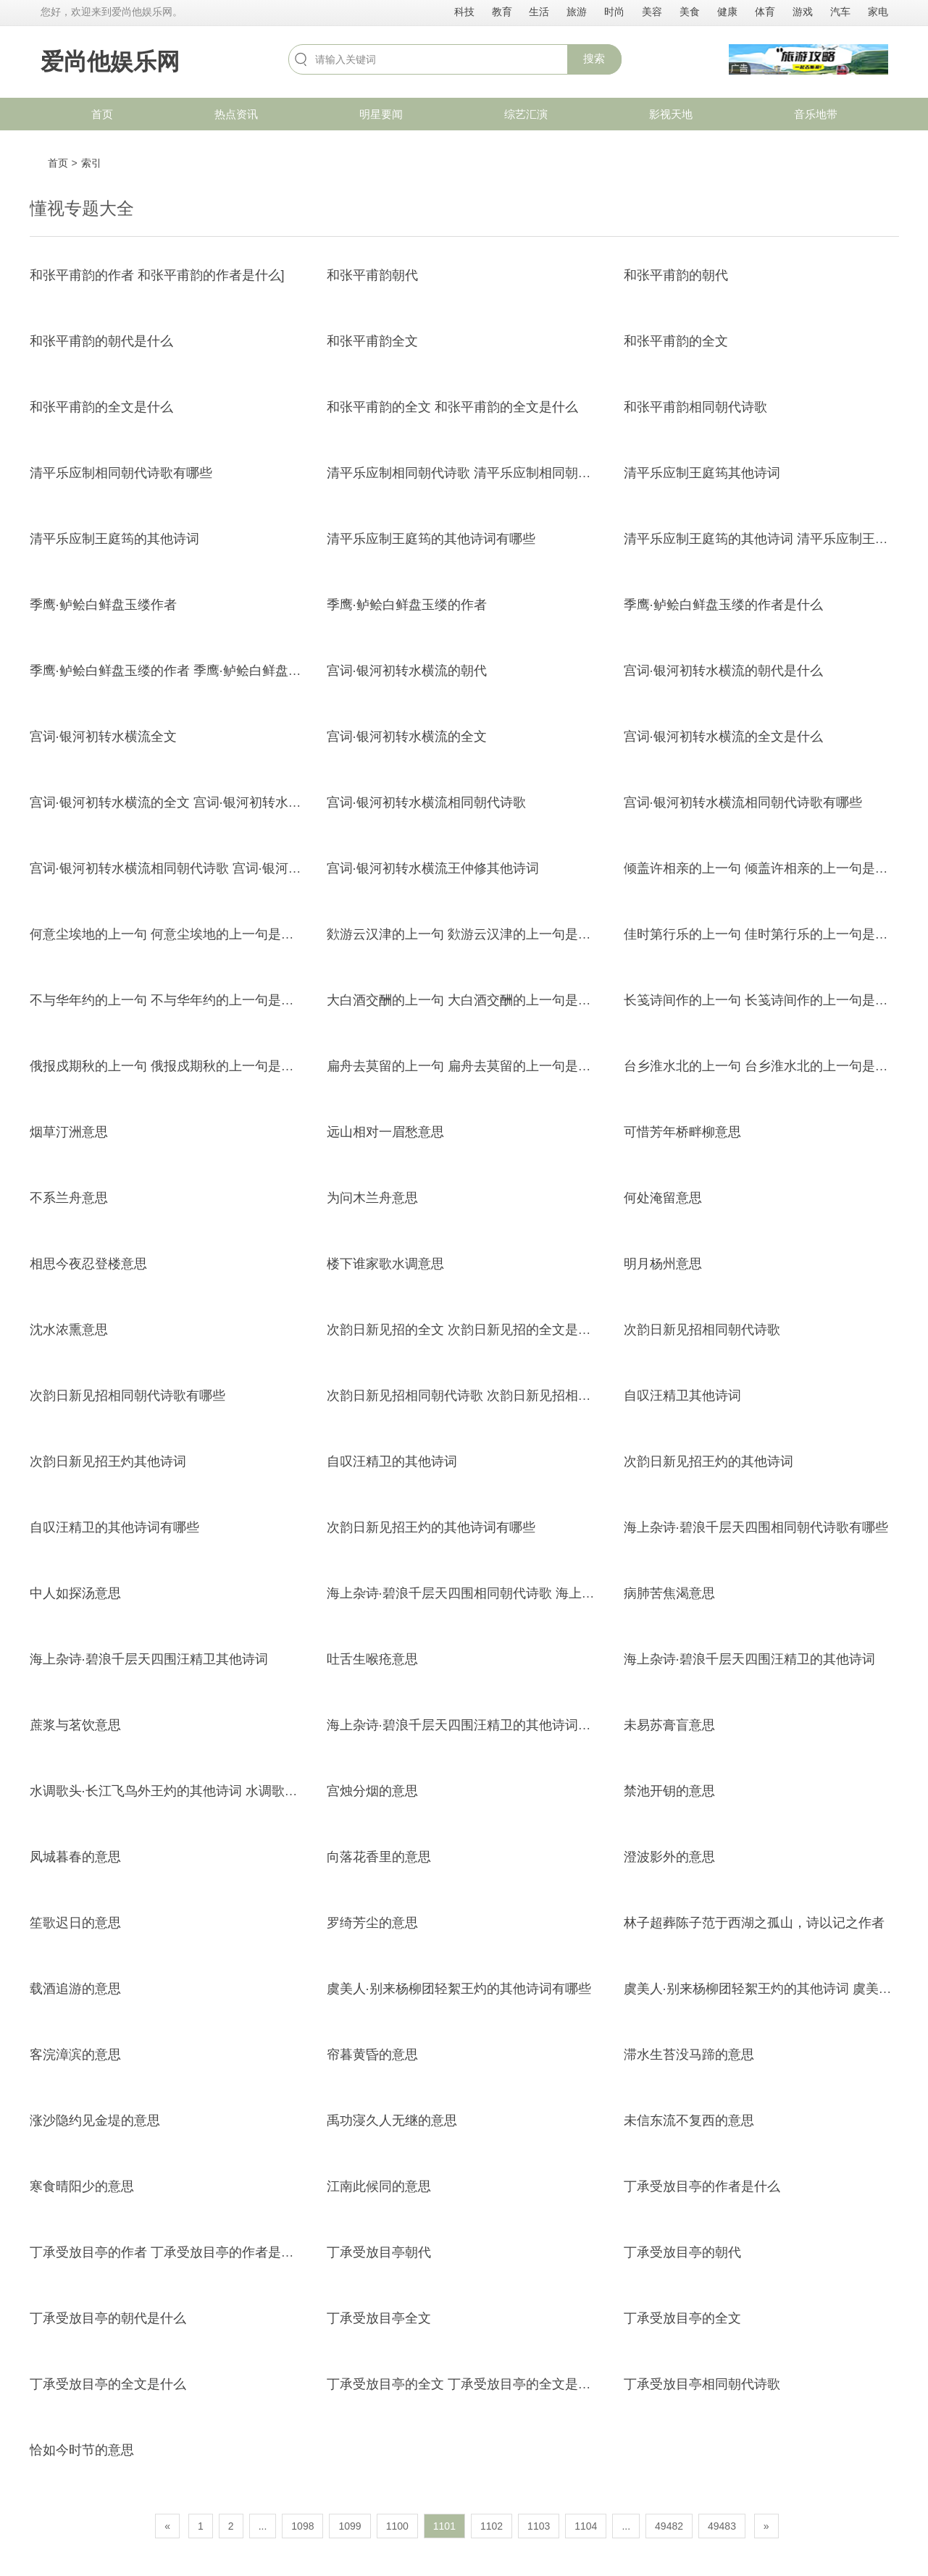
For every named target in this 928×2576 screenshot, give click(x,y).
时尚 (614, 11)
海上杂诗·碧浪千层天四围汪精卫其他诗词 (149, 1659)
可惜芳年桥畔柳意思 (682, 1132)
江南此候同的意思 (379, 2186)
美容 (652, 11)
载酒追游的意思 (75, 1988)
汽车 (840, 11)
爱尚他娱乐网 (110, 62)
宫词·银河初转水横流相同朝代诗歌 (426, 802)
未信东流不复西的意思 (689, 2120)
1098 (302, 2526)
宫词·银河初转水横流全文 (103, 736)
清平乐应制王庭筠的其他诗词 (114, 539)
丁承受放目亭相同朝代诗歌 (702, 2384)
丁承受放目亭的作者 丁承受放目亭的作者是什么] (170, 2252)
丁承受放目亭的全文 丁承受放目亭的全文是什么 (465, 2384)
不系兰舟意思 (69, 1198)
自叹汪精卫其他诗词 (682, 1395)
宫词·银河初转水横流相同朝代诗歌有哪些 (743, 802)
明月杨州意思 (663, 1263)
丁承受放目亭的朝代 (682, 2252)
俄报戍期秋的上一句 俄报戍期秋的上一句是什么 (168, 1066)
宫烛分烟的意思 (372, 1791)
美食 (690, 11)
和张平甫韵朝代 (372, 275)
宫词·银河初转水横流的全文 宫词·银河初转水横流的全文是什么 (211, 802)
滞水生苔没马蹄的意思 (689, 2054)
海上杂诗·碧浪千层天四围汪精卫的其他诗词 (749, 1659)
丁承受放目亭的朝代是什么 (108, 2318)
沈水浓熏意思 (69, 1329)
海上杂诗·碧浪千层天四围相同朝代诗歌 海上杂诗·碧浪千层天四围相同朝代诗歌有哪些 (573, 1593)
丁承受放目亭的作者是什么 (702, 2186)
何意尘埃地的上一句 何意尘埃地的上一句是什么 (168, 934)
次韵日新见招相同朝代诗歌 (702, 1329)
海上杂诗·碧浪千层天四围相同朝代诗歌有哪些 (756, 1527)
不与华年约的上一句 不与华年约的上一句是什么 (168, 1000)
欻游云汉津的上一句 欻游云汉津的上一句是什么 (465, 934)
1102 (491, 2526)
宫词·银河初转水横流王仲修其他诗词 (433, 868)
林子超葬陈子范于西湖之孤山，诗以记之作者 (754, 1923)
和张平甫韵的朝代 (676, 275)
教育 (502, 11)
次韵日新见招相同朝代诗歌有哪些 (127, 1395)
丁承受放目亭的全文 (682, 2318)
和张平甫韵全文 (372, 341)
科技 (464, 11)
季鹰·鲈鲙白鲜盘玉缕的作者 (407, 604)
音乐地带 (815, 114)
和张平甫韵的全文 (676, 341)
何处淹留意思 (663, 1198)
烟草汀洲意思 (69, 1132)
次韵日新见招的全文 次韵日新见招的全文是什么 (465, 1329)
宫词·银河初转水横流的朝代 (407, 670)
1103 (538, 2526)
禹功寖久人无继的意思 (392, 2120)
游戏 (803, 11)
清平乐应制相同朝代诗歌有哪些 (121, 473)
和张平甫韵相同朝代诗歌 (695, 407)
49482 (669, 2526)
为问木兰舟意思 (372, 1198)
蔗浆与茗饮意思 (75, 1725)
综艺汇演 (526, 114)
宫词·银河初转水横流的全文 (407, 736)
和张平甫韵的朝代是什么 (101, 341)
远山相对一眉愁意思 (385, 1132)
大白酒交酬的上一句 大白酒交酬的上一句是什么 (465, 1000)
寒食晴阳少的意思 (82, 2186)
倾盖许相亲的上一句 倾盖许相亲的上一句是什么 (762, 868)
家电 (878, 11)
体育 (765, 11)
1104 (585, 2526)
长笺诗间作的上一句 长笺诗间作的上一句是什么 (762, 1000)
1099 (349, 2526)
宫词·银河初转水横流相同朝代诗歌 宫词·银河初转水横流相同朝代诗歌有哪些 (250, 868)
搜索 (594, 58)
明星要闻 (381, 114)
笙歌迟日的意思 (75, 1923)
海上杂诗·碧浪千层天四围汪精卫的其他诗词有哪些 (472, 1725)
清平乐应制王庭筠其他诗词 (702, 473)
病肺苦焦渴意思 (669, 1593)
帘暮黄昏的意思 (372, 2054)
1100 (397, 2526)
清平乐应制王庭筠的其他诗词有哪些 (431, 539)
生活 (539, 11)
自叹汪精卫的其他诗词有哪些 (114, 1527)
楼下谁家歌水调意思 (385, 1263)
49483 (722, 2526)
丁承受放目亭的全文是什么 (108, 2384)
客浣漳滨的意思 (75, 2054)
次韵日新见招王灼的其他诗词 (708, 1461)
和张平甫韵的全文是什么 (101, 407)
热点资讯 (236, 114)
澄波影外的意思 (669, 1857)
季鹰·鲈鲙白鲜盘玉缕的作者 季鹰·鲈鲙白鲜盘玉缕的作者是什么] (213, 670)
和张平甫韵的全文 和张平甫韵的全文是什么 (452, 407)
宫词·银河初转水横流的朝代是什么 (723, 670)
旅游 (577, 11)
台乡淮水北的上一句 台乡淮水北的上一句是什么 (762, 1066)
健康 (727, 11)
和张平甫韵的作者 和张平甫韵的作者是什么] (157, 275)
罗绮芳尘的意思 (372, 1923)
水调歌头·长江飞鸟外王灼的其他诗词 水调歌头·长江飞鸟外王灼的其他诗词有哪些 (263, 1791)
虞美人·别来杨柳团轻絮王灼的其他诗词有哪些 (459, 1988)
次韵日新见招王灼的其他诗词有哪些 (431, 1527)
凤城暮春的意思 (75, 1857)
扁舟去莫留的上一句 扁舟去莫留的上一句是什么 (465, 1066)
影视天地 (671, 114)
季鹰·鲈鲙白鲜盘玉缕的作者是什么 (723, 604)
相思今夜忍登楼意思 (88, 1263)
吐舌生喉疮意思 (372, 1659)
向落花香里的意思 (379, 1857)
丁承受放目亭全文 (379, 2318)
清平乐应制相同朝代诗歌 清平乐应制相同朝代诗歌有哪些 (491, 473)
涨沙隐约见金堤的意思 (95, 2120)
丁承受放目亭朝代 (379, 2252)
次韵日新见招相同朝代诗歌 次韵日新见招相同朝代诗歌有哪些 (504, 1395)
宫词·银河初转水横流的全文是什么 (723, 736)
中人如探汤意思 (75, 1593)
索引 (91, 163)
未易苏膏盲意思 (669, 1725)
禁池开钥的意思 (669, 1791)
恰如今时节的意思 (82, 2450)
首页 (102, 114)
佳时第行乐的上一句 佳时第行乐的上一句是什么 (762, 934)
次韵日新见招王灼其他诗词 (108, 1461)
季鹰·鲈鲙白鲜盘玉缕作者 (103, 604)
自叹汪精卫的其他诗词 (392, 1461)
